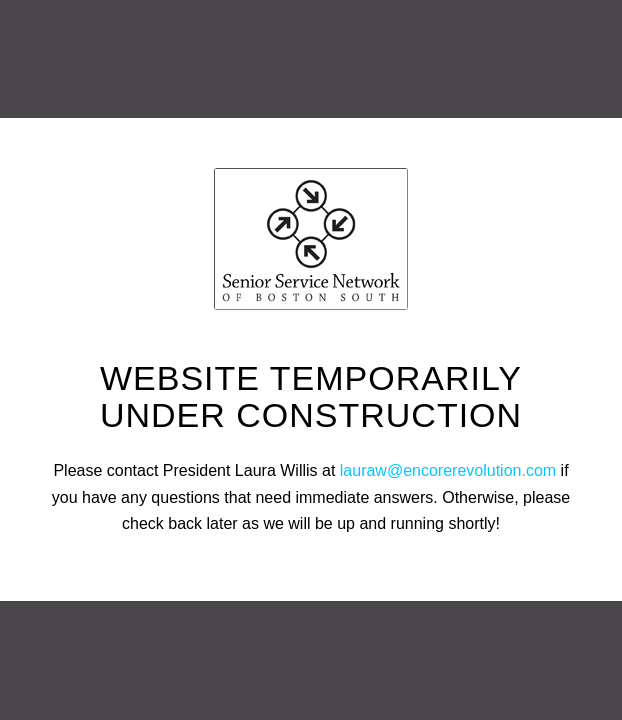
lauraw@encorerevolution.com (448, 470)
